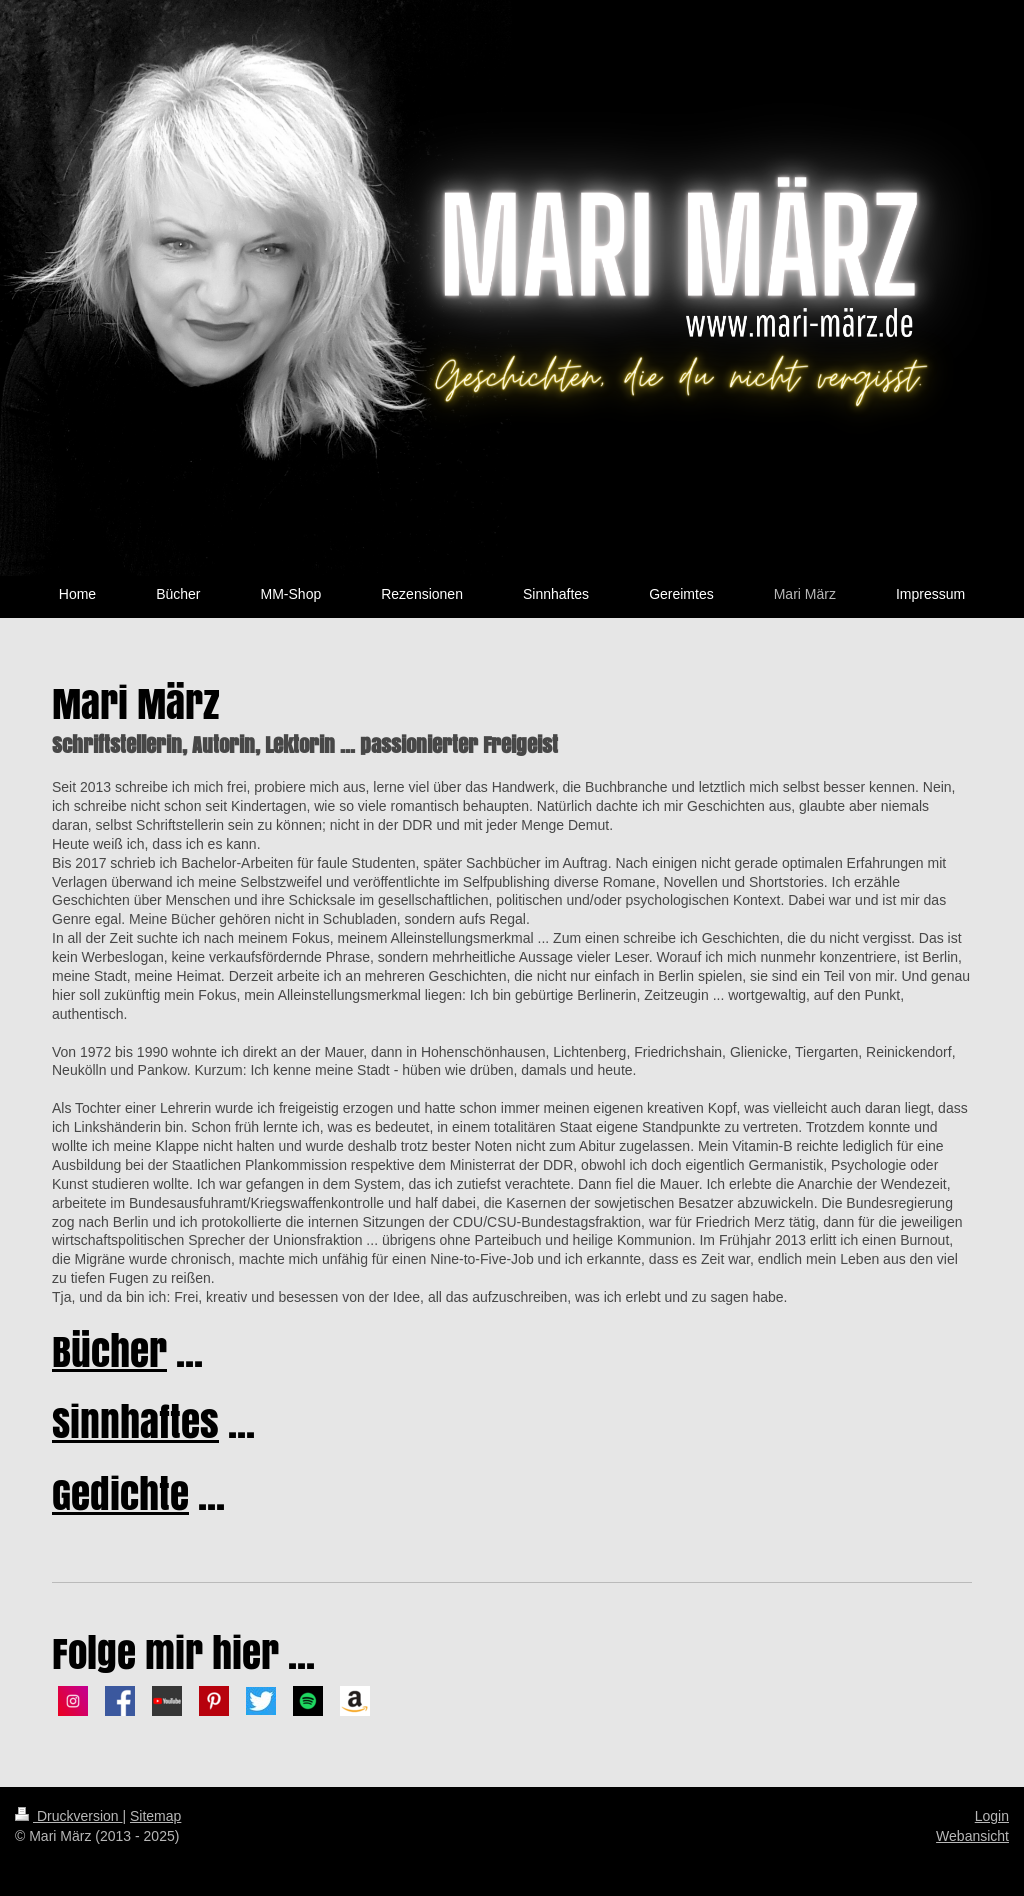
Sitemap (155, 1816)
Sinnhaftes (135, 1422)
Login (992, 1816)
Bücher (109, 1351)
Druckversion (68, 1816)
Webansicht (972, 1836)
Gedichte (120, 1494)
